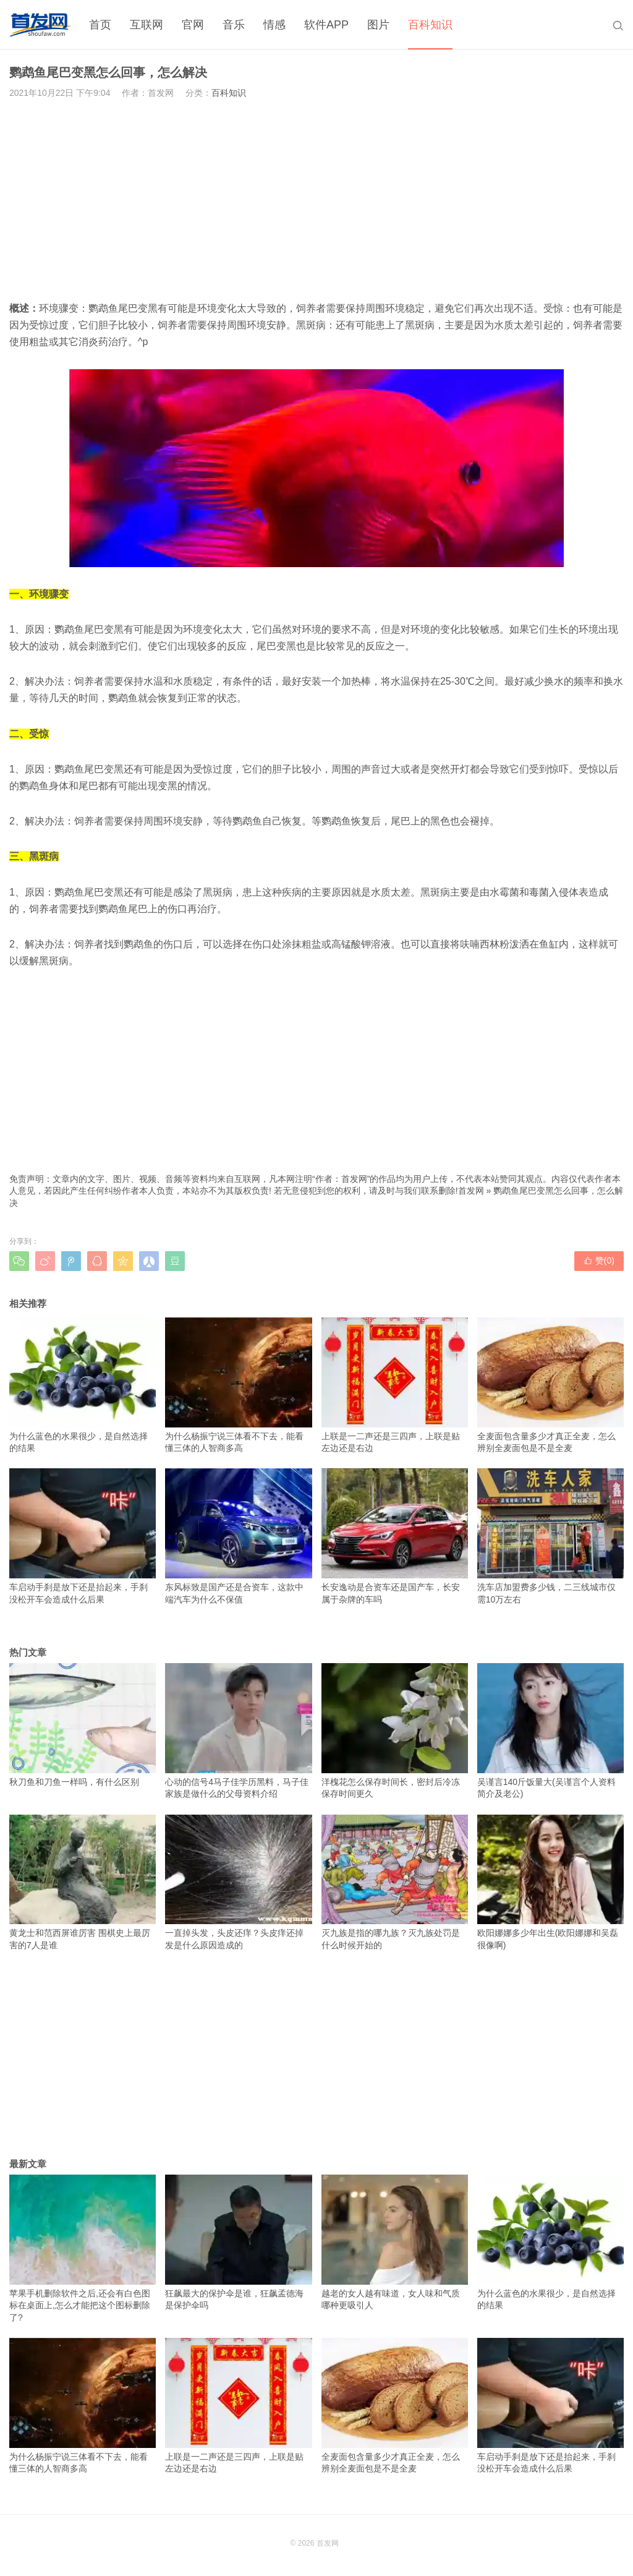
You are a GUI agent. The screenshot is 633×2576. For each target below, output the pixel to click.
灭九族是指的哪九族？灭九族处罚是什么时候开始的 (394, 1883)
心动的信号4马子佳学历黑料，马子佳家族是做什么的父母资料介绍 (238, 1731)
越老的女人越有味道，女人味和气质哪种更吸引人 (394, 2243)
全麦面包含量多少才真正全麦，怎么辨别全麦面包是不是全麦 (550, 1385)
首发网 (471, 1191)
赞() (599, 1260)
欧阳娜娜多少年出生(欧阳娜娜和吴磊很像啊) (550, 1883)
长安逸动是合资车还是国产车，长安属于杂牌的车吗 (394, 1536)
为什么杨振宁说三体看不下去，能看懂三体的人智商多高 (238, 1385)
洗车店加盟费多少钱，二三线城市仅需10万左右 (550, 1536)
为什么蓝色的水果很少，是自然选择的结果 (82, 1385)
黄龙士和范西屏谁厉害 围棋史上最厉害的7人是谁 (82, 1883)
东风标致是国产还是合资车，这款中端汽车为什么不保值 (238, 1536)
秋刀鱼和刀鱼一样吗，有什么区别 (82, 1725)
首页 (100, 25)
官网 (193, 25)
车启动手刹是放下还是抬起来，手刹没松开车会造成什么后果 (82, 1536)
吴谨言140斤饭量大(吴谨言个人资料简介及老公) (550, 1731)
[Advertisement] (316, 199)
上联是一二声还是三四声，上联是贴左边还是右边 (394, 1385)
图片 (378, 25)
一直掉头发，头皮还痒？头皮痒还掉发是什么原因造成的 (238, 1883)
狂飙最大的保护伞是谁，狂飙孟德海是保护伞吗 (238, 2243)
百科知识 (430, 25)
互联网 (146, 25)
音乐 (234, 25)
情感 (274, 25)
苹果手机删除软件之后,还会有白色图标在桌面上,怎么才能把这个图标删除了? (82, 2248)
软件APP (326, 25)
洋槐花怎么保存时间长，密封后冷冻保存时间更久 (394, 1731)
